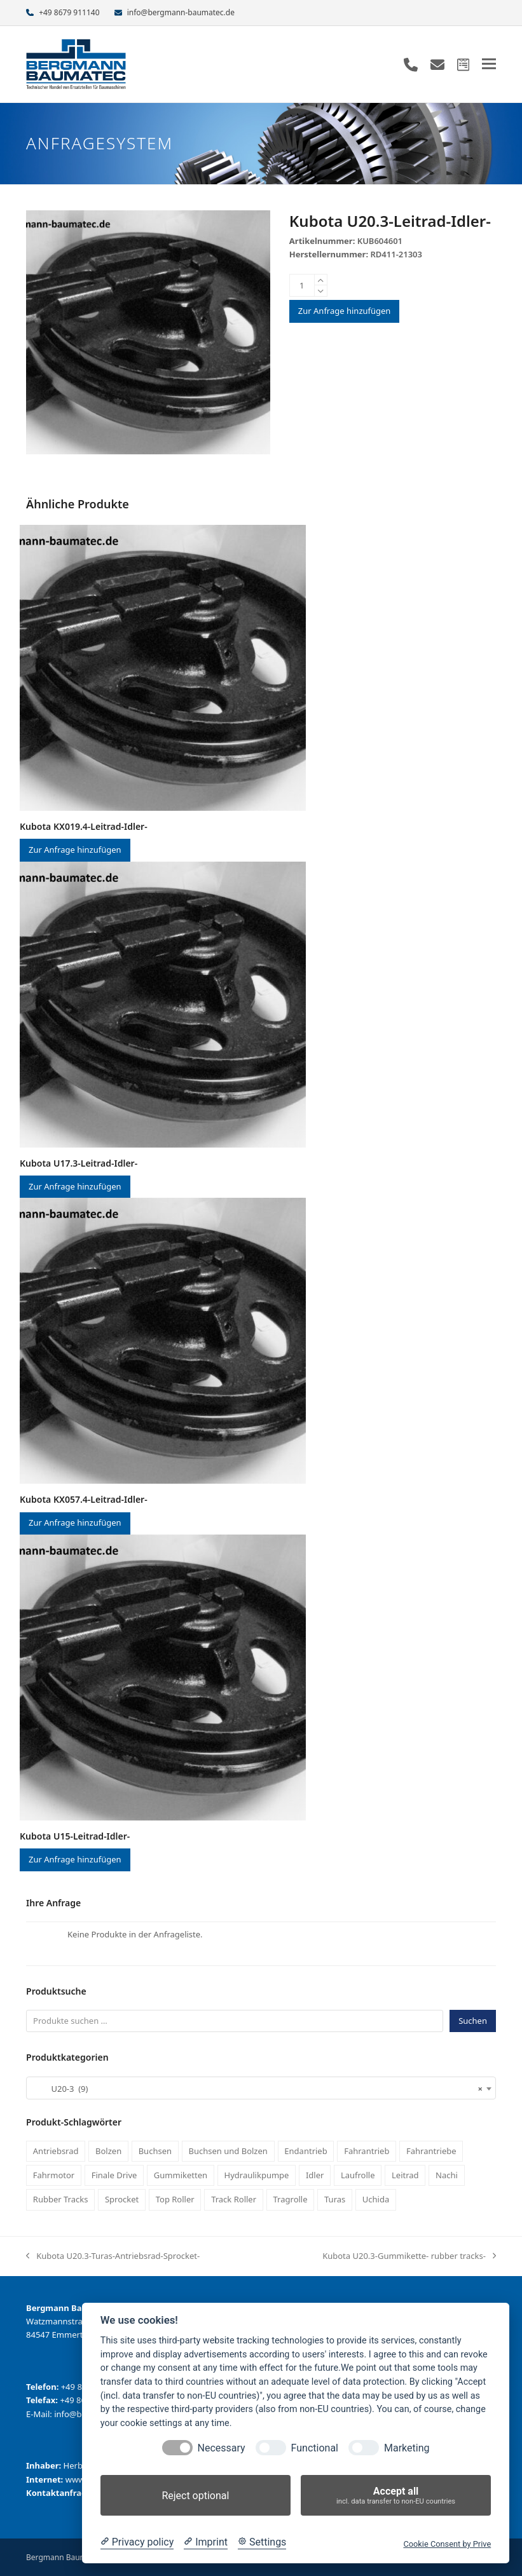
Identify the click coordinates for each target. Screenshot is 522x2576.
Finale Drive (114, 2175)
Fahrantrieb (366, 2151)
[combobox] (261, 2088)
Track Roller (233, 2199)
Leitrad (405, 2175)
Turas (334, 2199)
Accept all (396, 2495)
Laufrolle (358, 2175)
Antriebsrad (56, 2151)
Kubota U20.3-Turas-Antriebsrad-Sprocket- (113, 2256)
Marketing (406, 2448)
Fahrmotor (53, 2175)
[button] (489, 63)
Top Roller (175, 2199)
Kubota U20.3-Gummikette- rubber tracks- (409, 2256)
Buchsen (155, 2151)
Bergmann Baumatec (64, 2557)
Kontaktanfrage (59, 2492)
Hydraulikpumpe (256, 2175)
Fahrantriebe (431, 2151)
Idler (315, 2175)
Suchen (472, 2020)
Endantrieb (305, 2151)
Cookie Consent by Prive (447, 2544)
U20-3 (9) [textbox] (257, 2088)
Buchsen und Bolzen (228, 2151)
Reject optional (195, 2496)
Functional (314, 2448)
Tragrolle (290, 2199)
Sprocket (122, 2199)
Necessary (221, 2448)
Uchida (375, 2199)
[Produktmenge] (302, 285)
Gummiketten (180, 2175)
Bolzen (108, 2151)
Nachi (447, 2175)
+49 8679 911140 (69, 12)
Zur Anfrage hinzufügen (344, 310)
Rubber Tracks (60, 2199)
